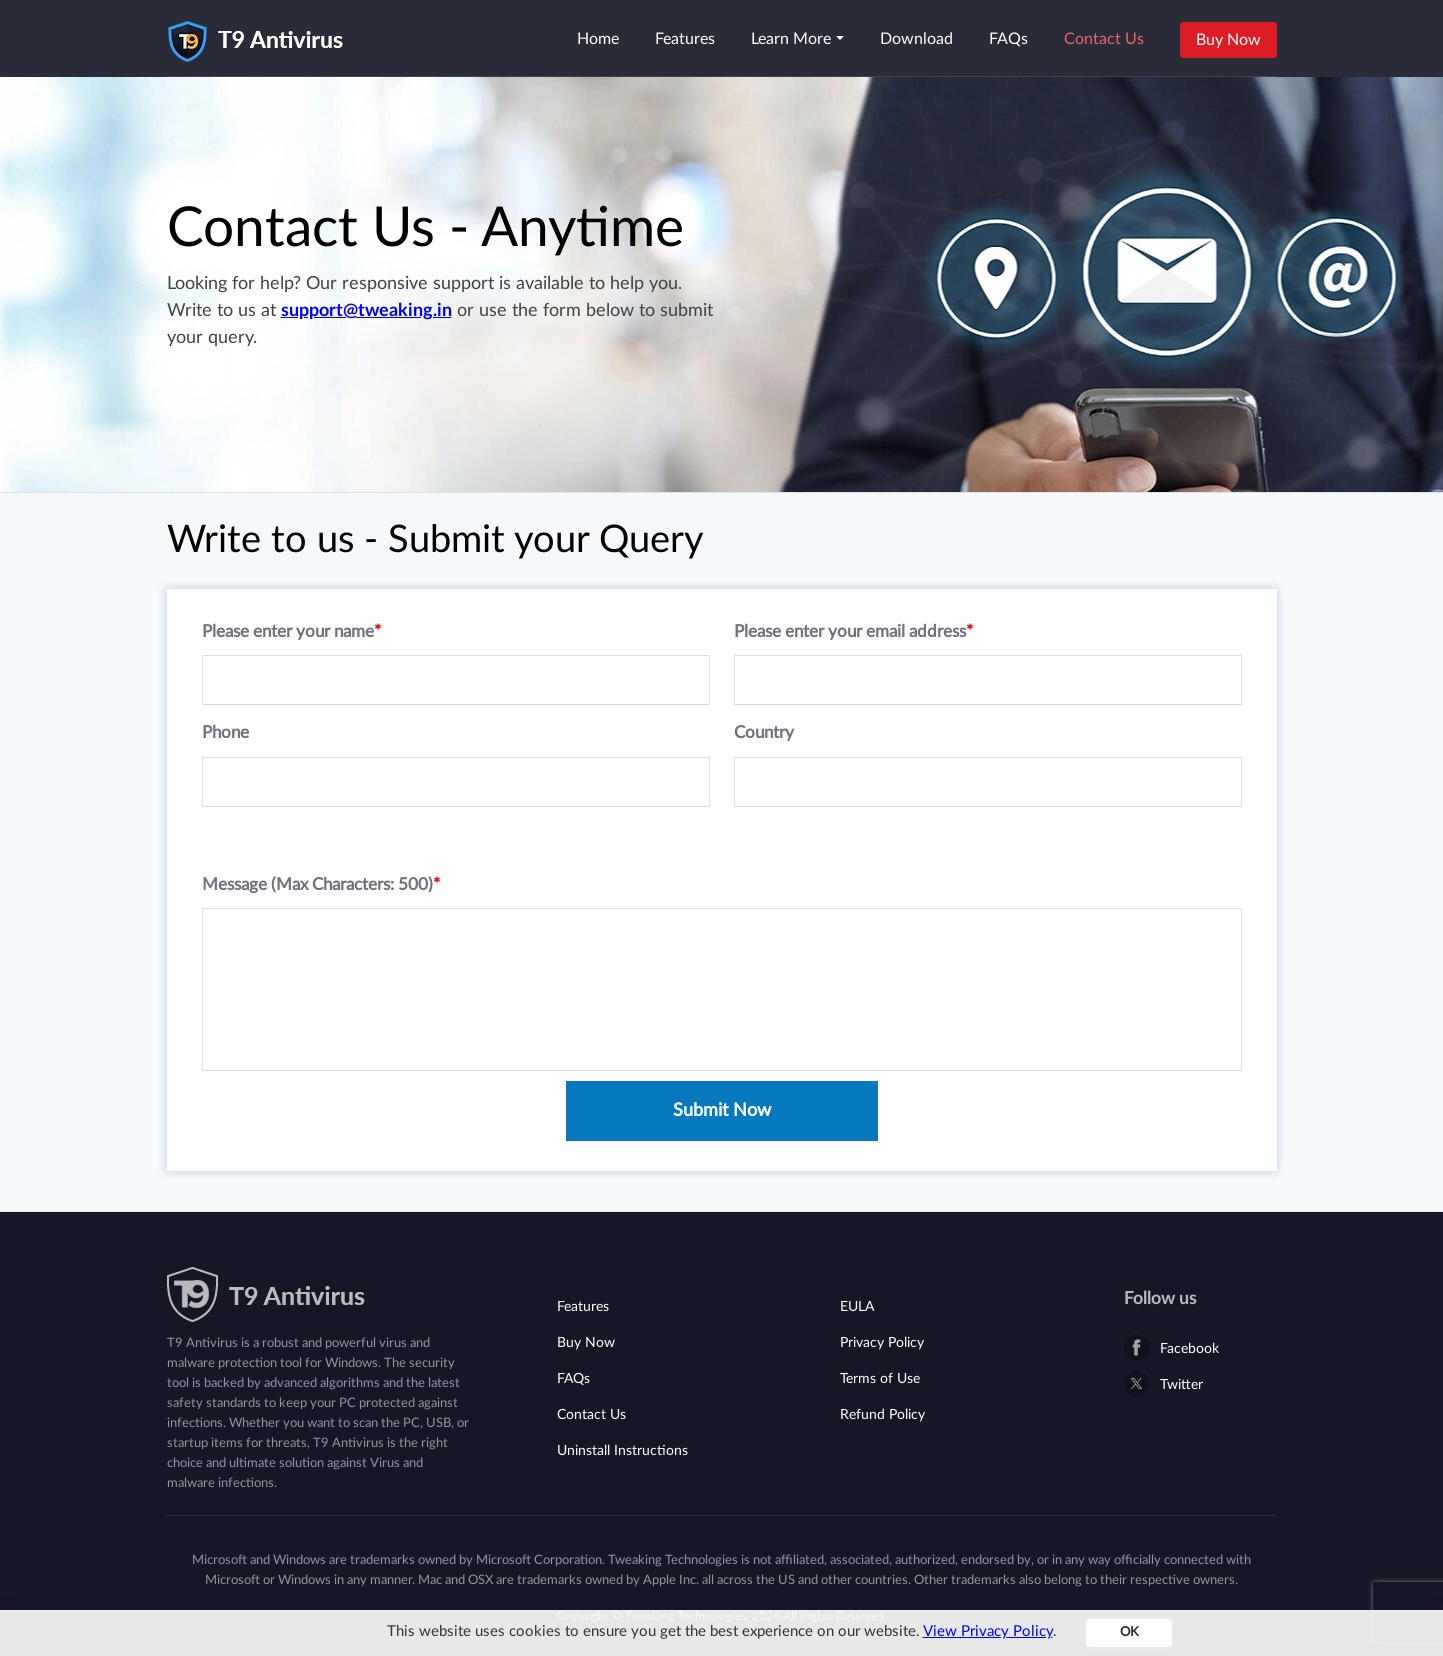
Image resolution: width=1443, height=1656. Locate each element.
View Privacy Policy (988, 1631)
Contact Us (1104, 39)
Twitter (1181, 1385)
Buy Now (1228, 40)
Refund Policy (882, 1415)
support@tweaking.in (366, 311)
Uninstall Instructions (622, 1451)
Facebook (1189, 1349)
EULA (857, 1307)
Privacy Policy (882, 1343)
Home (598, 39)
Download (916, 39)
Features (685, 39)
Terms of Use (880, 1379)
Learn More (791, 39)
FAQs (1008, 39)
